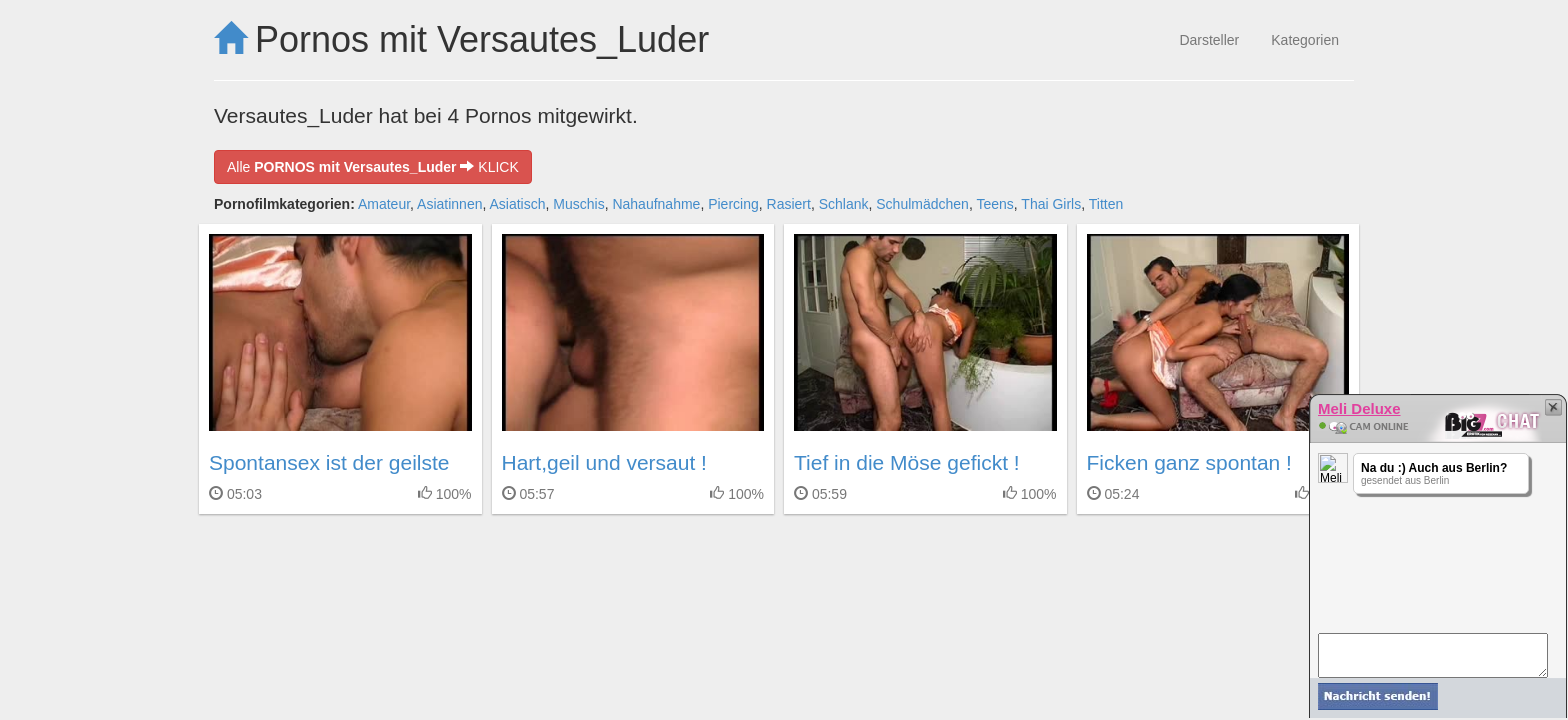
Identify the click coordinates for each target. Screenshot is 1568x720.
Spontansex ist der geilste (329, 462)
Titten (1106, 204)
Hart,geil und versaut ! (604, 462)
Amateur (384, 204)
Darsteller (1209, 40)
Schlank (844, 204)
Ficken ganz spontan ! (1189, 462)
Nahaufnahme (656, 204)
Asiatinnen (449, 204)
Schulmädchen (922, 204)
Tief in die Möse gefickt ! (907, 462)
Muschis (578, 204)
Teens (994, 204)
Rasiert (789, 204)
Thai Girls (1051, 204)
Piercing (733, 204)
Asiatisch (517, 204)
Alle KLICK (373, 167)
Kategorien (1305, 40)
